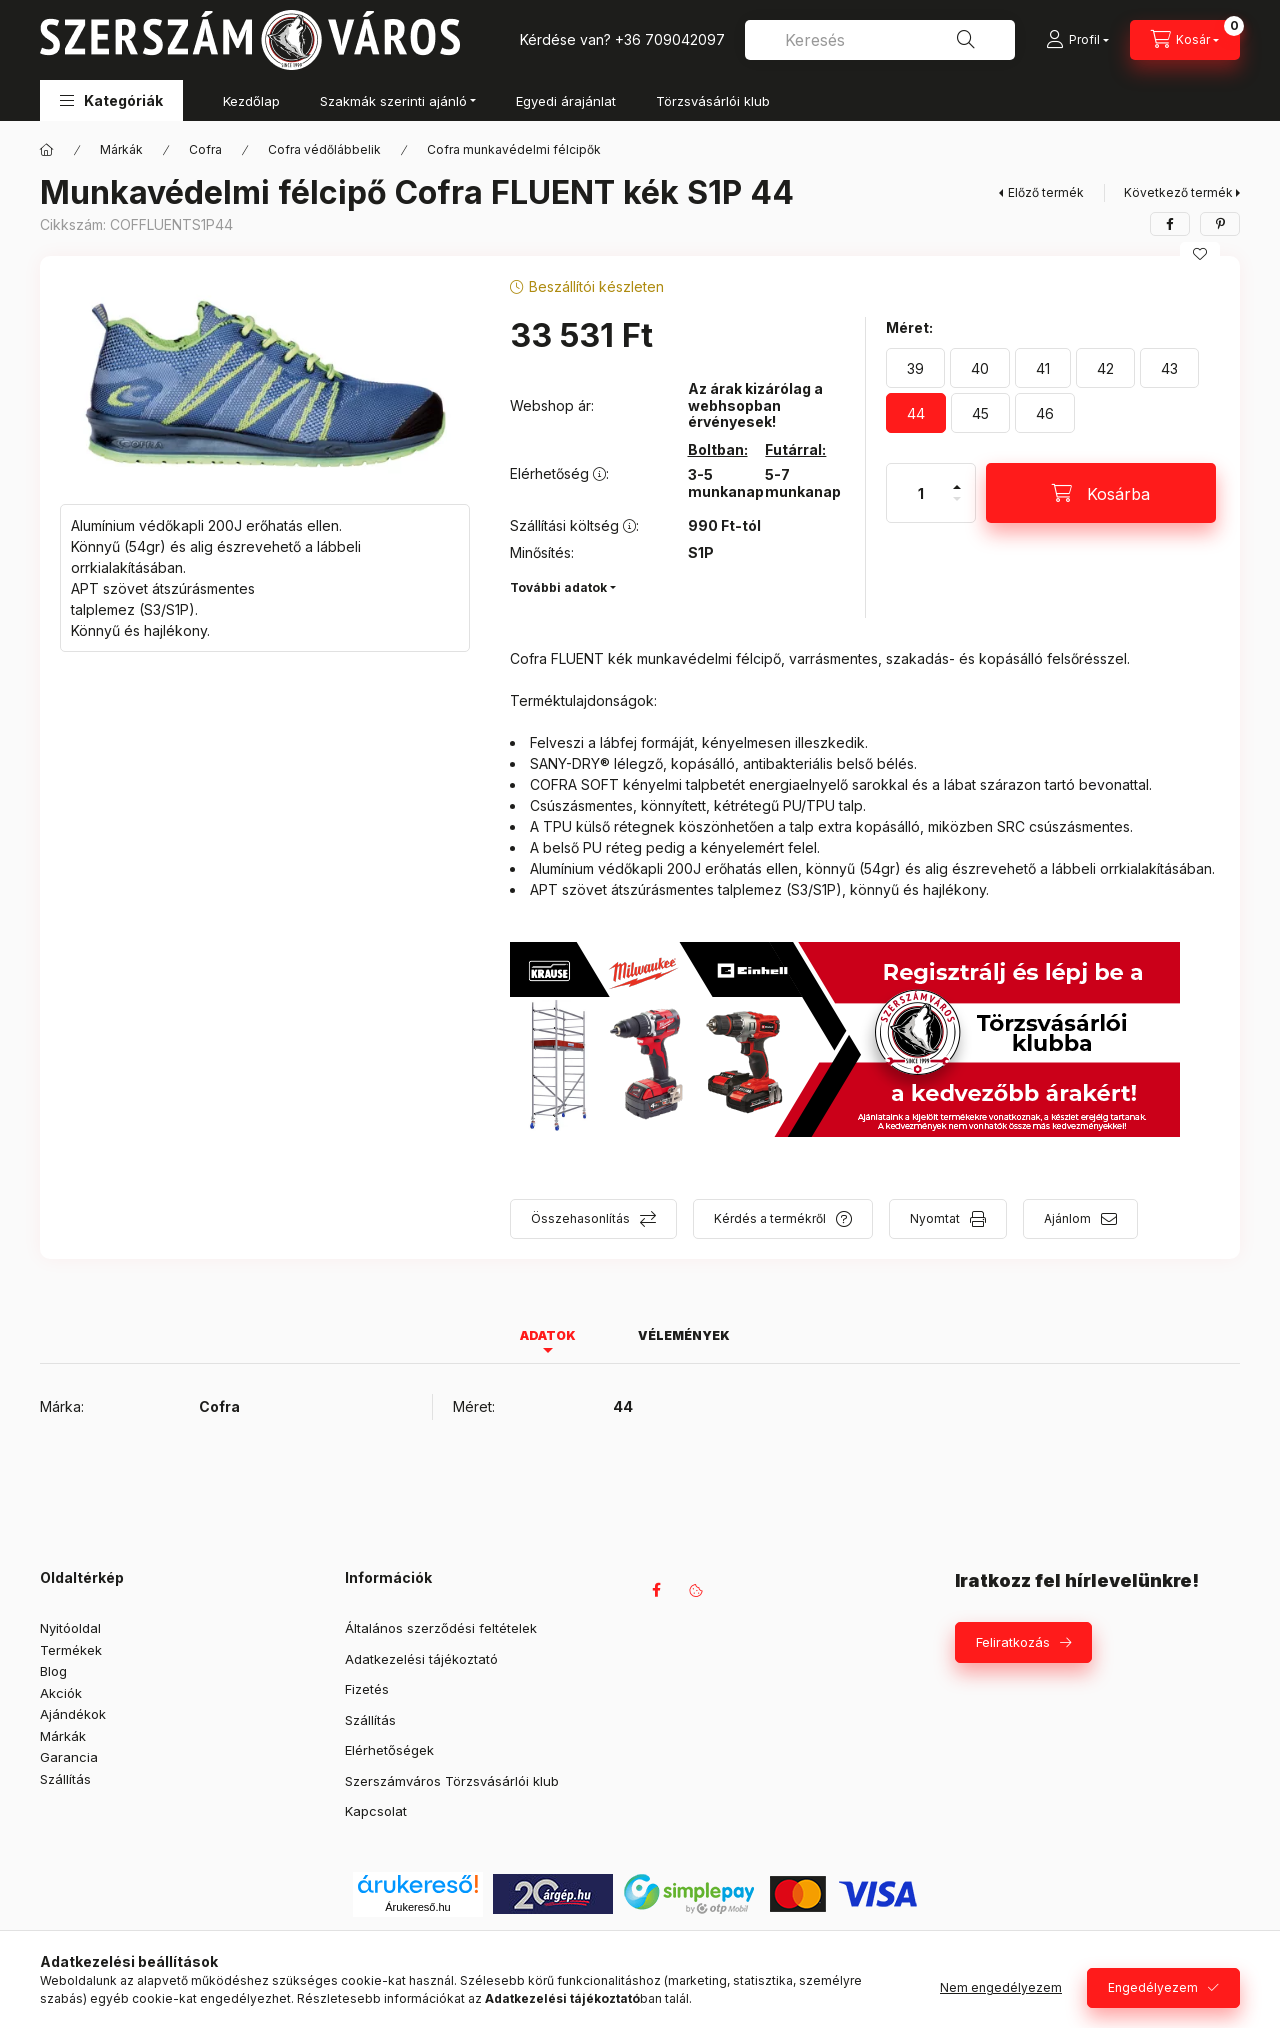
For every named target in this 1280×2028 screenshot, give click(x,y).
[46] (1045, 413)
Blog (53, 1671)
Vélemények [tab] (684, 1335)
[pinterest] (1220, 224)
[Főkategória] (47, 150)
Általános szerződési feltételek (441, 1628)
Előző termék (1046, 192)
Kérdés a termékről (770, 1218)
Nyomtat (935, 1218)
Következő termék (1178, 192)
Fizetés (367, 1689)
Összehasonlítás (580, 1218)
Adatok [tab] (548, 1335)
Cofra (205, 149)
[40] (980, 368)
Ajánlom (1067, 1218)
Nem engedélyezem (1001, 1987)
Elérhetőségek (389, 1750)
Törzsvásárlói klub (713, 101)
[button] (111, 100)
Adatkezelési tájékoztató (421, 1659)
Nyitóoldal (70, 1628)
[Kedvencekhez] (1200, 254)
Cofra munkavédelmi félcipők (514, 149)
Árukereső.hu (417, 1907)
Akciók (61, 1693)
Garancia (69, 1757)
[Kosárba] (1101, 493)
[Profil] (1077, 40)
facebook (656, 1590)
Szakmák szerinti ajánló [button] (393, 101)
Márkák (121, 149)
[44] (916, 413)
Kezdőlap (251, 101)
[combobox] (880, 40)
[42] (1105, 368)
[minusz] (957, 507)
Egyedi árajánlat (566, 101)
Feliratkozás (1013, 1642)
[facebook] (1170, 224)
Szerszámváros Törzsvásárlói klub (452, 1781)
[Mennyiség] (921, 493)
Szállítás (65, 1779)
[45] (980, 413)
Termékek (71, 1650)
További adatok (558, 587)
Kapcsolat (376, 1811)
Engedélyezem (1153, 1987)
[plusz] (957, 478)
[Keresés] (966, 40)
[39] (915, 368)
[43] (1169, 368)
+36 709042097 (670, 39)
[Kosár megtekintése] (1185, 40)
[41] (1043, 368)
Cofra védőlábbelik (324, 149)
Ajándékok (73, 1714)
